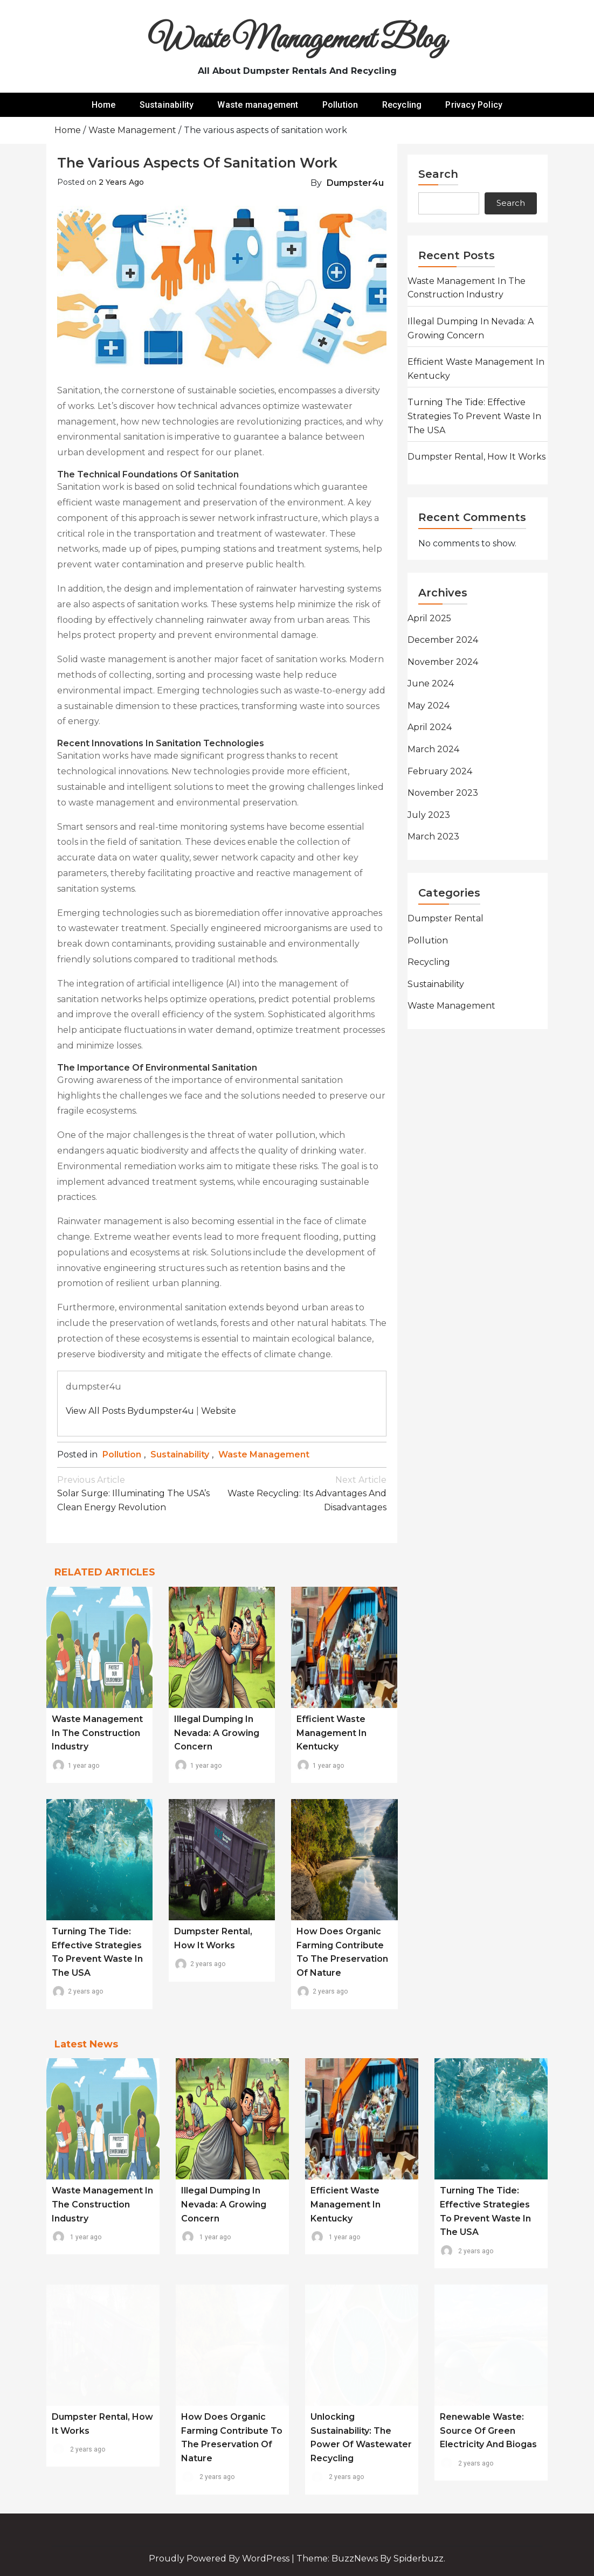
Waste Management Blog (297, 40)
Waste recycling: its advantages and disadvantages (304, 1492)
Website (218, 1411)
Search (438, 174)
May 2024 (428, 705)
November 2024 (442, 662)
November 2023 (442, 793)
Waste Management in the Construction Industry (97, 1733)
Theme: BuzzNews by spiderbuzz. (370, 2558)
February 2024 (439, 771)
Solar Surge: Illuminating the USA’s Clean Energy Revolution (139, 1492)
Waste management (257, 105)
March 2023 (433, 836)
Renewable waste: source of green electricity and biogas (488, 2430)
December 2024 (442, 640)
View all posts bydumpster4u (130, 1411)
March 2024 (433, 749)
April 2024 (429, 727)
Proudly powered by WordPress (220, 2558)
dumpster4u (355, 183)
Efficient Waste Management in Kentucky (331, 1733)
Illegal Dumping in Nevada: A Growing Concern (216, 1733)
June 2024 (430, 683)
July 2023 (428, 815)
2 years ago (121, 182)
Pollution (340, 105)
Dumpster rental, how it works (476, 457)
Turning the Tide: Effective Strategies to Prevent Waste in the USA (474, 416)
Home (104, 105)
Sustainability (167, 105)
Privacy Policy (473, 105)
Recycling (402, 105)
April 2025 (429, 618)
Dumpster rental (445, 918)
